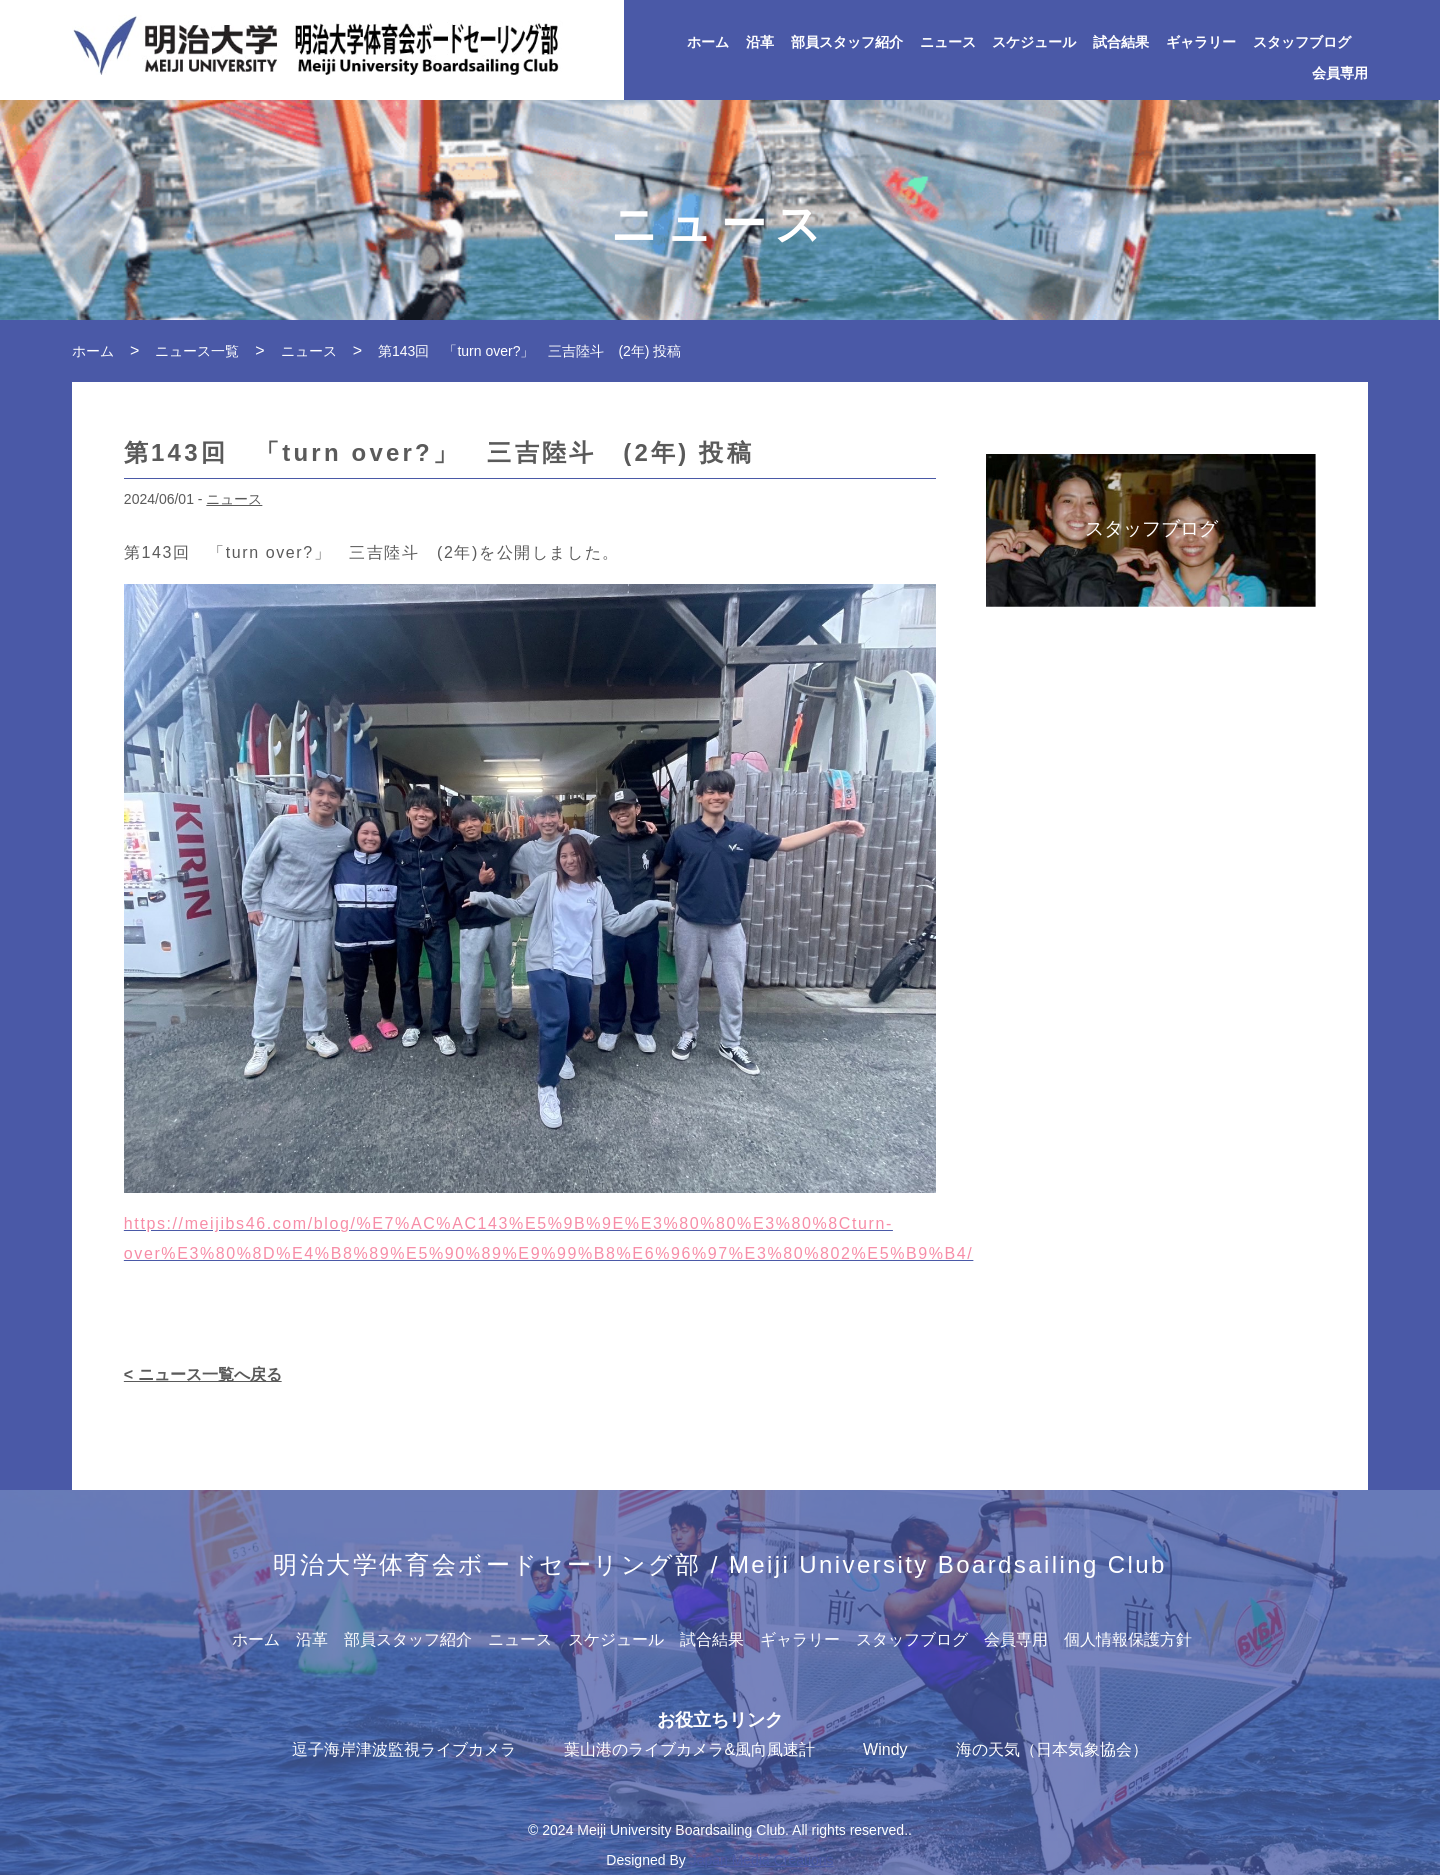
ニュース (948, 42)
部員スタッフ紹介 (847, 42)
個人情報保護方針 (1128, 1639)
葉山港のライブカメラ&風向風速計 (689, 1749)
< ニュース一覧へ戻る (203, 1374)
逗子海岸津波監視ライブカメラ (404, 1749)
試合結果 (1121, 42)
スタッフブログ (1302, 42)
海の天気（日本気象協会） (1052, 1749)
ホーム (708, 42)
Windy (885, 1749)
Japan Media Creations (762, 1860)
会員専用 (1340, 73)
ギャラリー (1201, 42)
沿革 (760, 42)
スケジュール (1034, 42)
